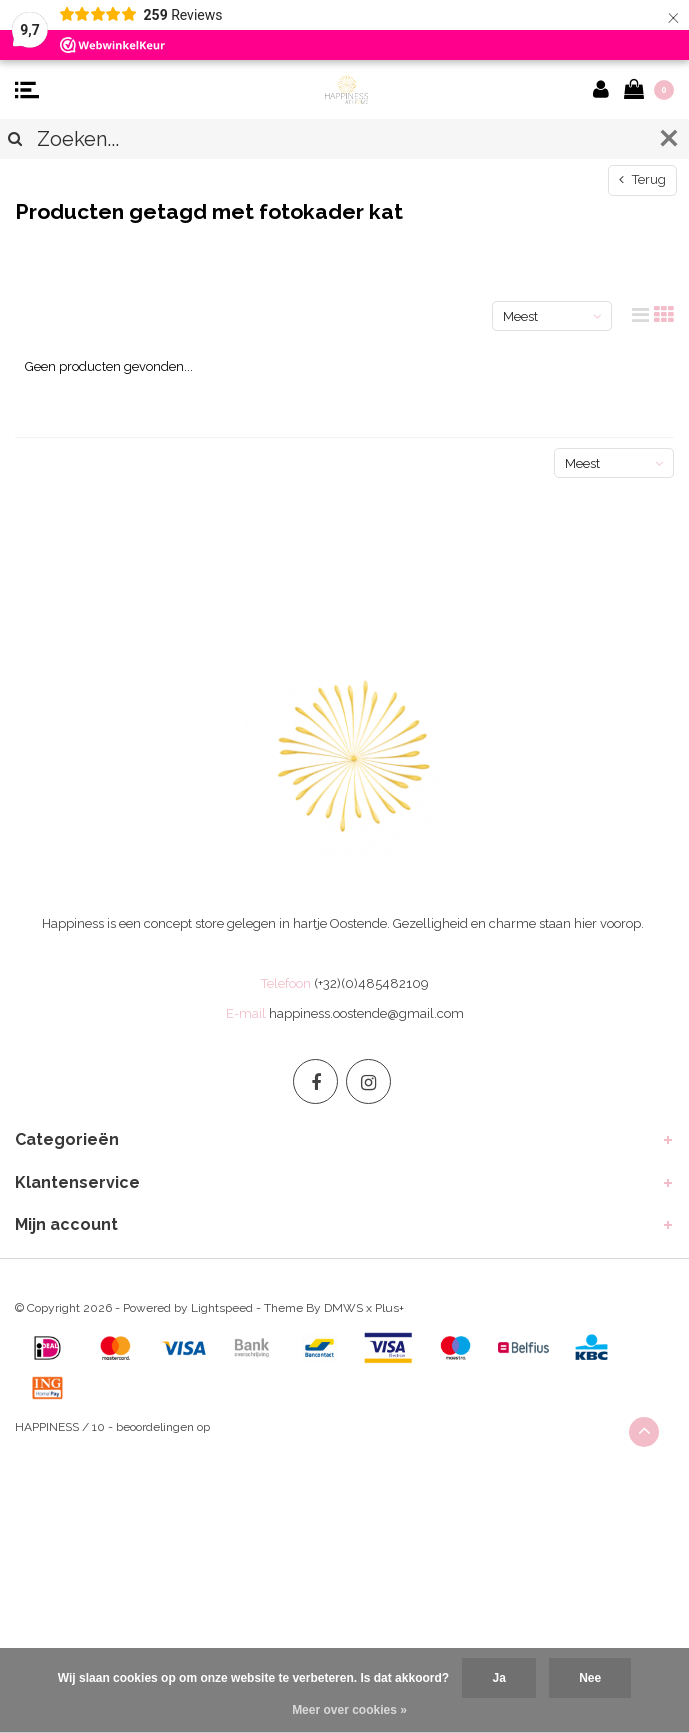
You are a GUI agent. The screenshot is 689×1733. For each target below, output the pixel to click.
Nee (590, 1678)
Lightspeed (222, 1308)
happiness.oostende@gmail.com (366, 1013)
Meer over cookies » (349, 1710)
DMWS (343, 1308)
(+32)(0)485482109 (371, 983)
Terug (642, 179)
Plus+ (389, 1308)
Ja (498, 1678)
